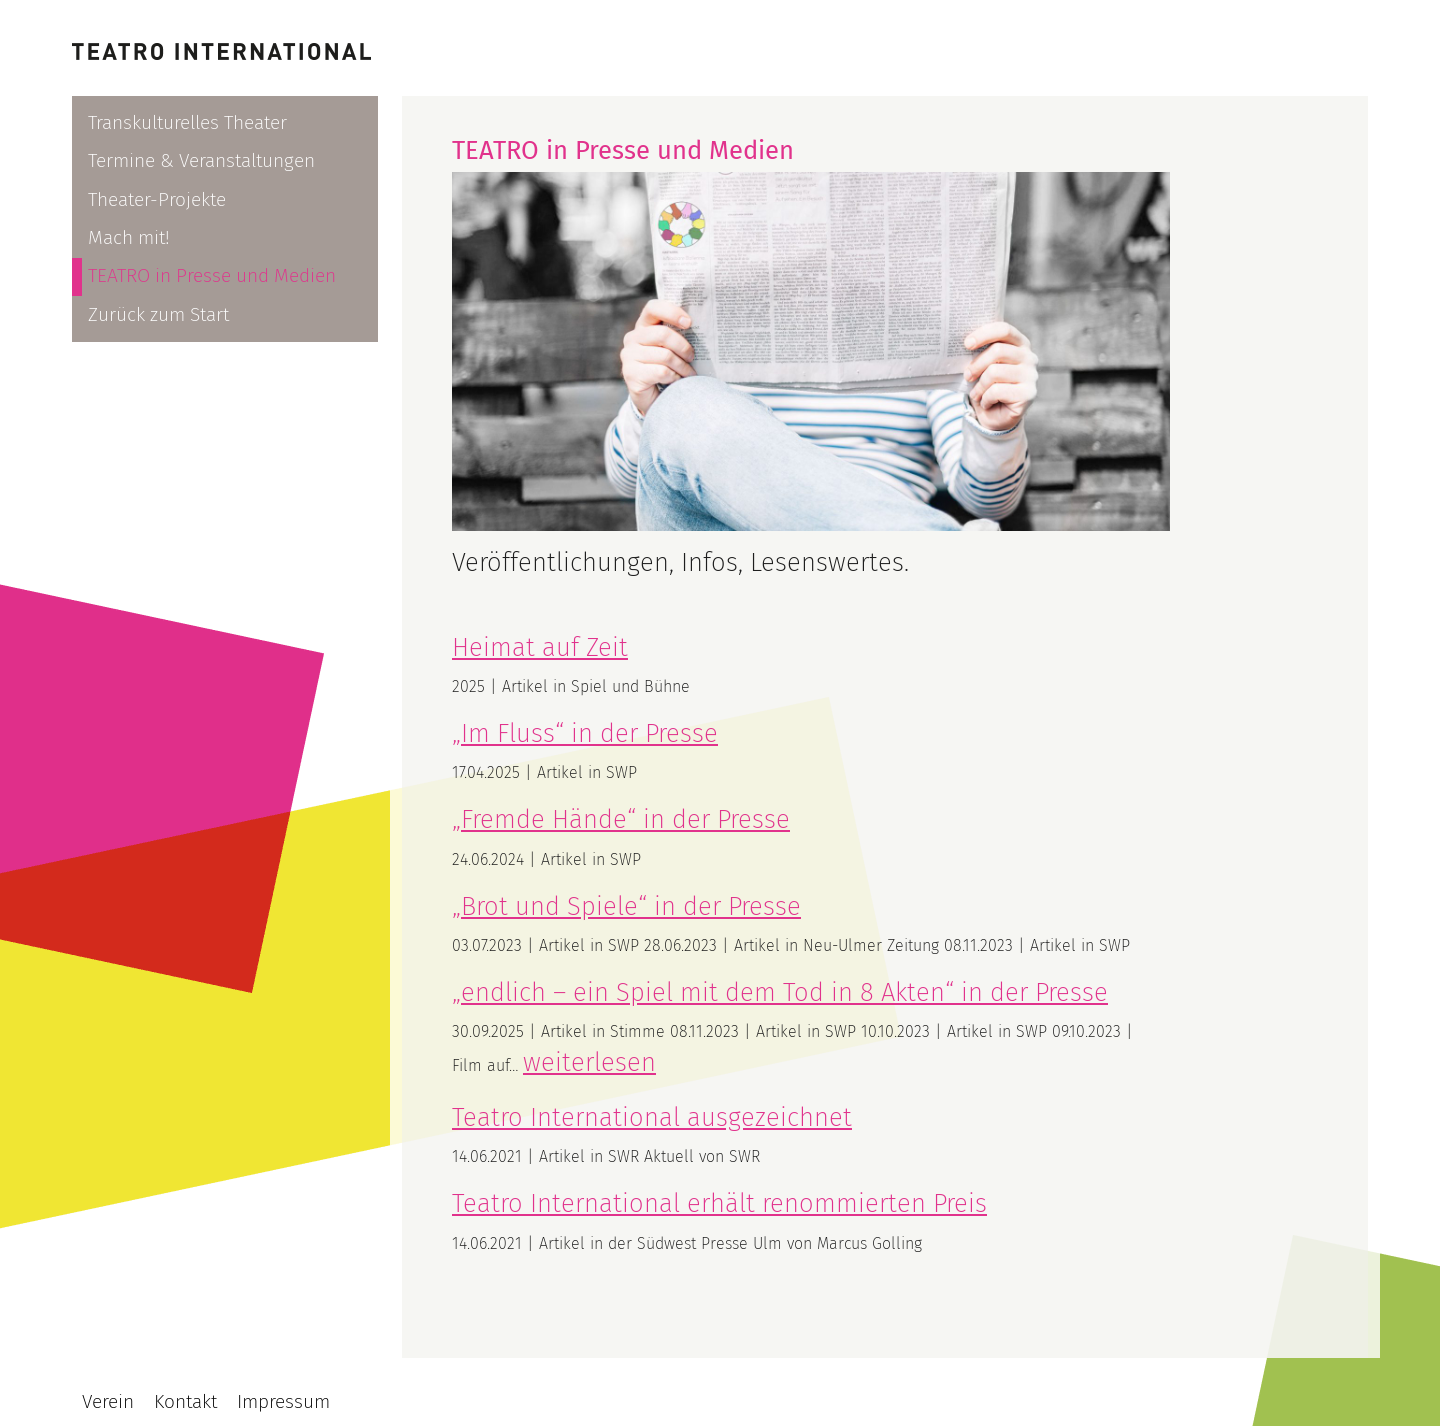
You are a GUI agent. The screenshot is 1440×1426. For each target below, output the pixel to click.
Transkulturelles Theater (187, 122)
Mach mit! (129, 237)
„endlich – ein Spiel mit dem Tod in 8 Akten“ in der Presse (780, 992)
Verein (108, 1401)
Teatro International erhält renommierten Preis (719, 1203)
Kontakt (185, 1401)
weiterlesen (589, 1062)
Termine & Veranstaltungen (201, 160)
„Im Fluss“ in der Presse (585, 733)
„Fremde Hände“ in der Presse (621, 819)
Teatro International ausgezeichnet (652, 1117)
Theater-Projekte (157, 199)
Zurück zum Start (158, 314)
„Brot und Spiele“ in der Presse (626, 906)
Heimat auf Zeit (540, 647)
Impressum (283, 1401)
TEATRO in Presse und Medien (212, 275)
